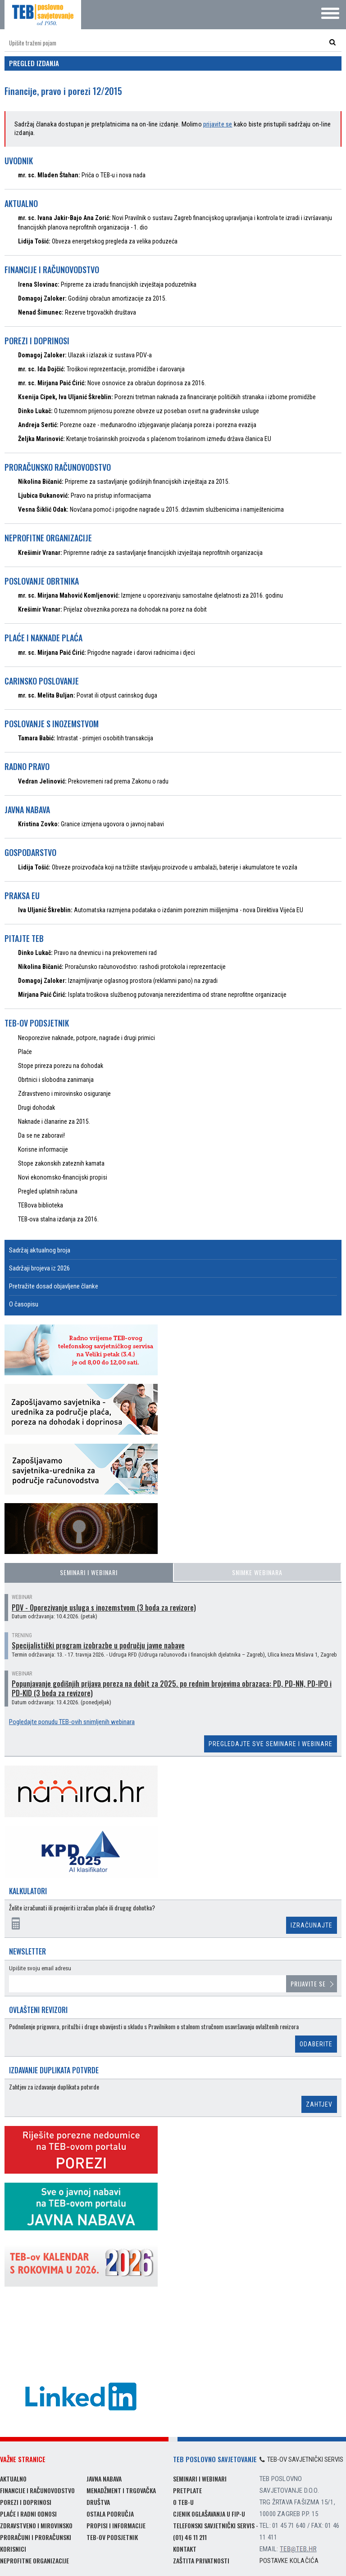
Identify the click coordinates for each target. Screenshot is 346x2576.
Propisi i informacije (116, 2525)
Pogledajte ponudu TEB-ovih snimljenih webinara (72, 1722)
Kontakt (184, 2548)
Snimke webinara (257, 1572)
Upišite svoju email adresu (40, 1968)
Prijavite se (308, 1983)
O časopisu (23, 1304)
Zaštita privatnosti (201, 2560)
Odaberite (316, 2044)
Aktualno (13, 2478)
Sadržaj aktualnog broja (39, 1250)
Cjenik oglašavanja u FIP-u (209, 2513)
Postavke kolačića (289, 2561)
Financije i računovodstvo (37, 2490)
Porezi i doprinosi (25, 2502)
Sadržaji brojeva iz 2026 (39, 1268)
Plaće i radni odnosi (28, 2513)
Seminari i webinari (89, 1572)
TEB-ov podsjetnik (112, 2537)
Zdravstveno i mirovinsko (36, 2525)
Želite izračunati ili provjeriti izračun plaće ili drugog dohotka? (82, 1908)
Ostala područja (110, 2513)
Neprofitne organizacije (34, 2560)
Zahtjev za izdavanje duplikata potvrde (54, 2087)
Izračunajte (311, 1925)
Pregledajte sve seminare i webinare (270, 1743)
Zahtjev (319, 2104)
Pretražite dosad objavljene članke (53, 1286)
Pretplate (187, 2490)
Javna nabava (104, 2478)
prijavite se (217, 124)
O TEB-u (183, 2502)
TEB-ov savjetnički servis (301, 2459)
